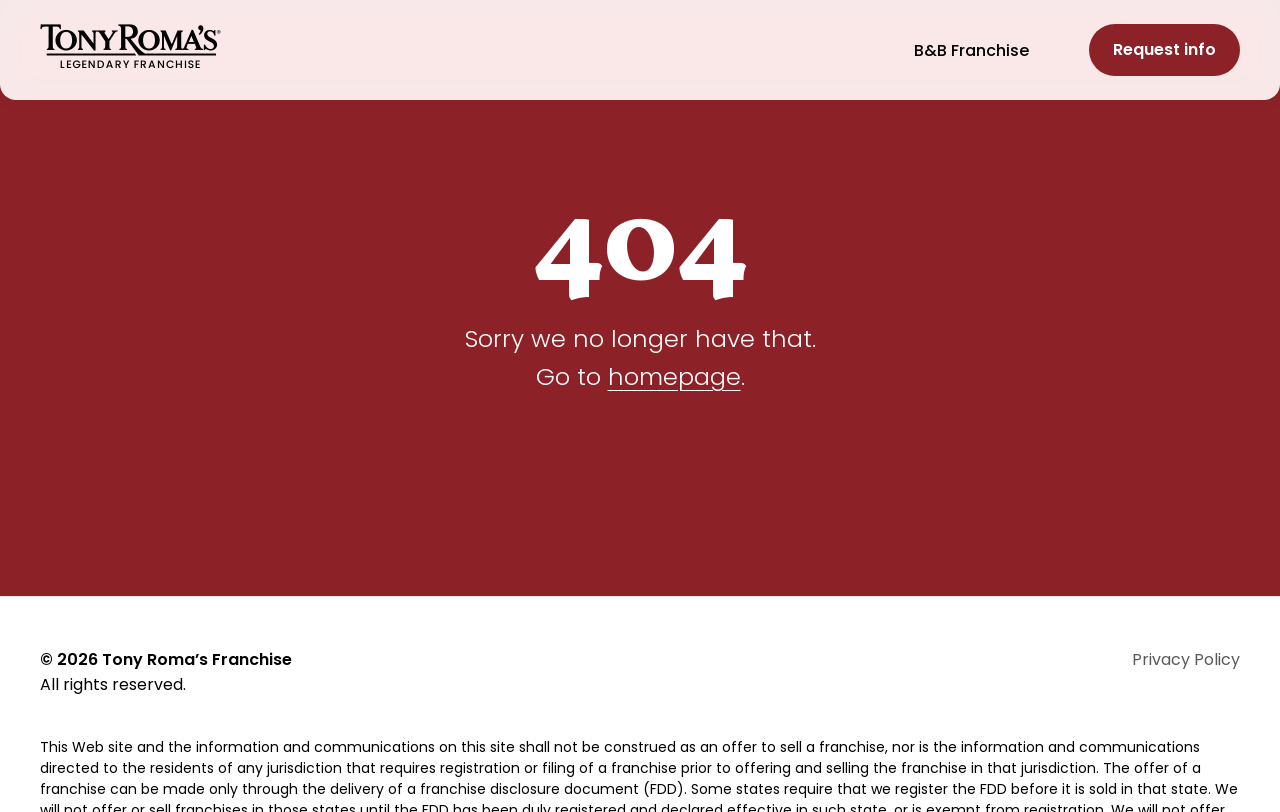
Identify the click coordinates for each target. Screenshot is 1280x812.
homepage (674, 376)
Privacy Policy (1186, 659)
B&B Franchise (971, 50)
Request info (1164, 49)
